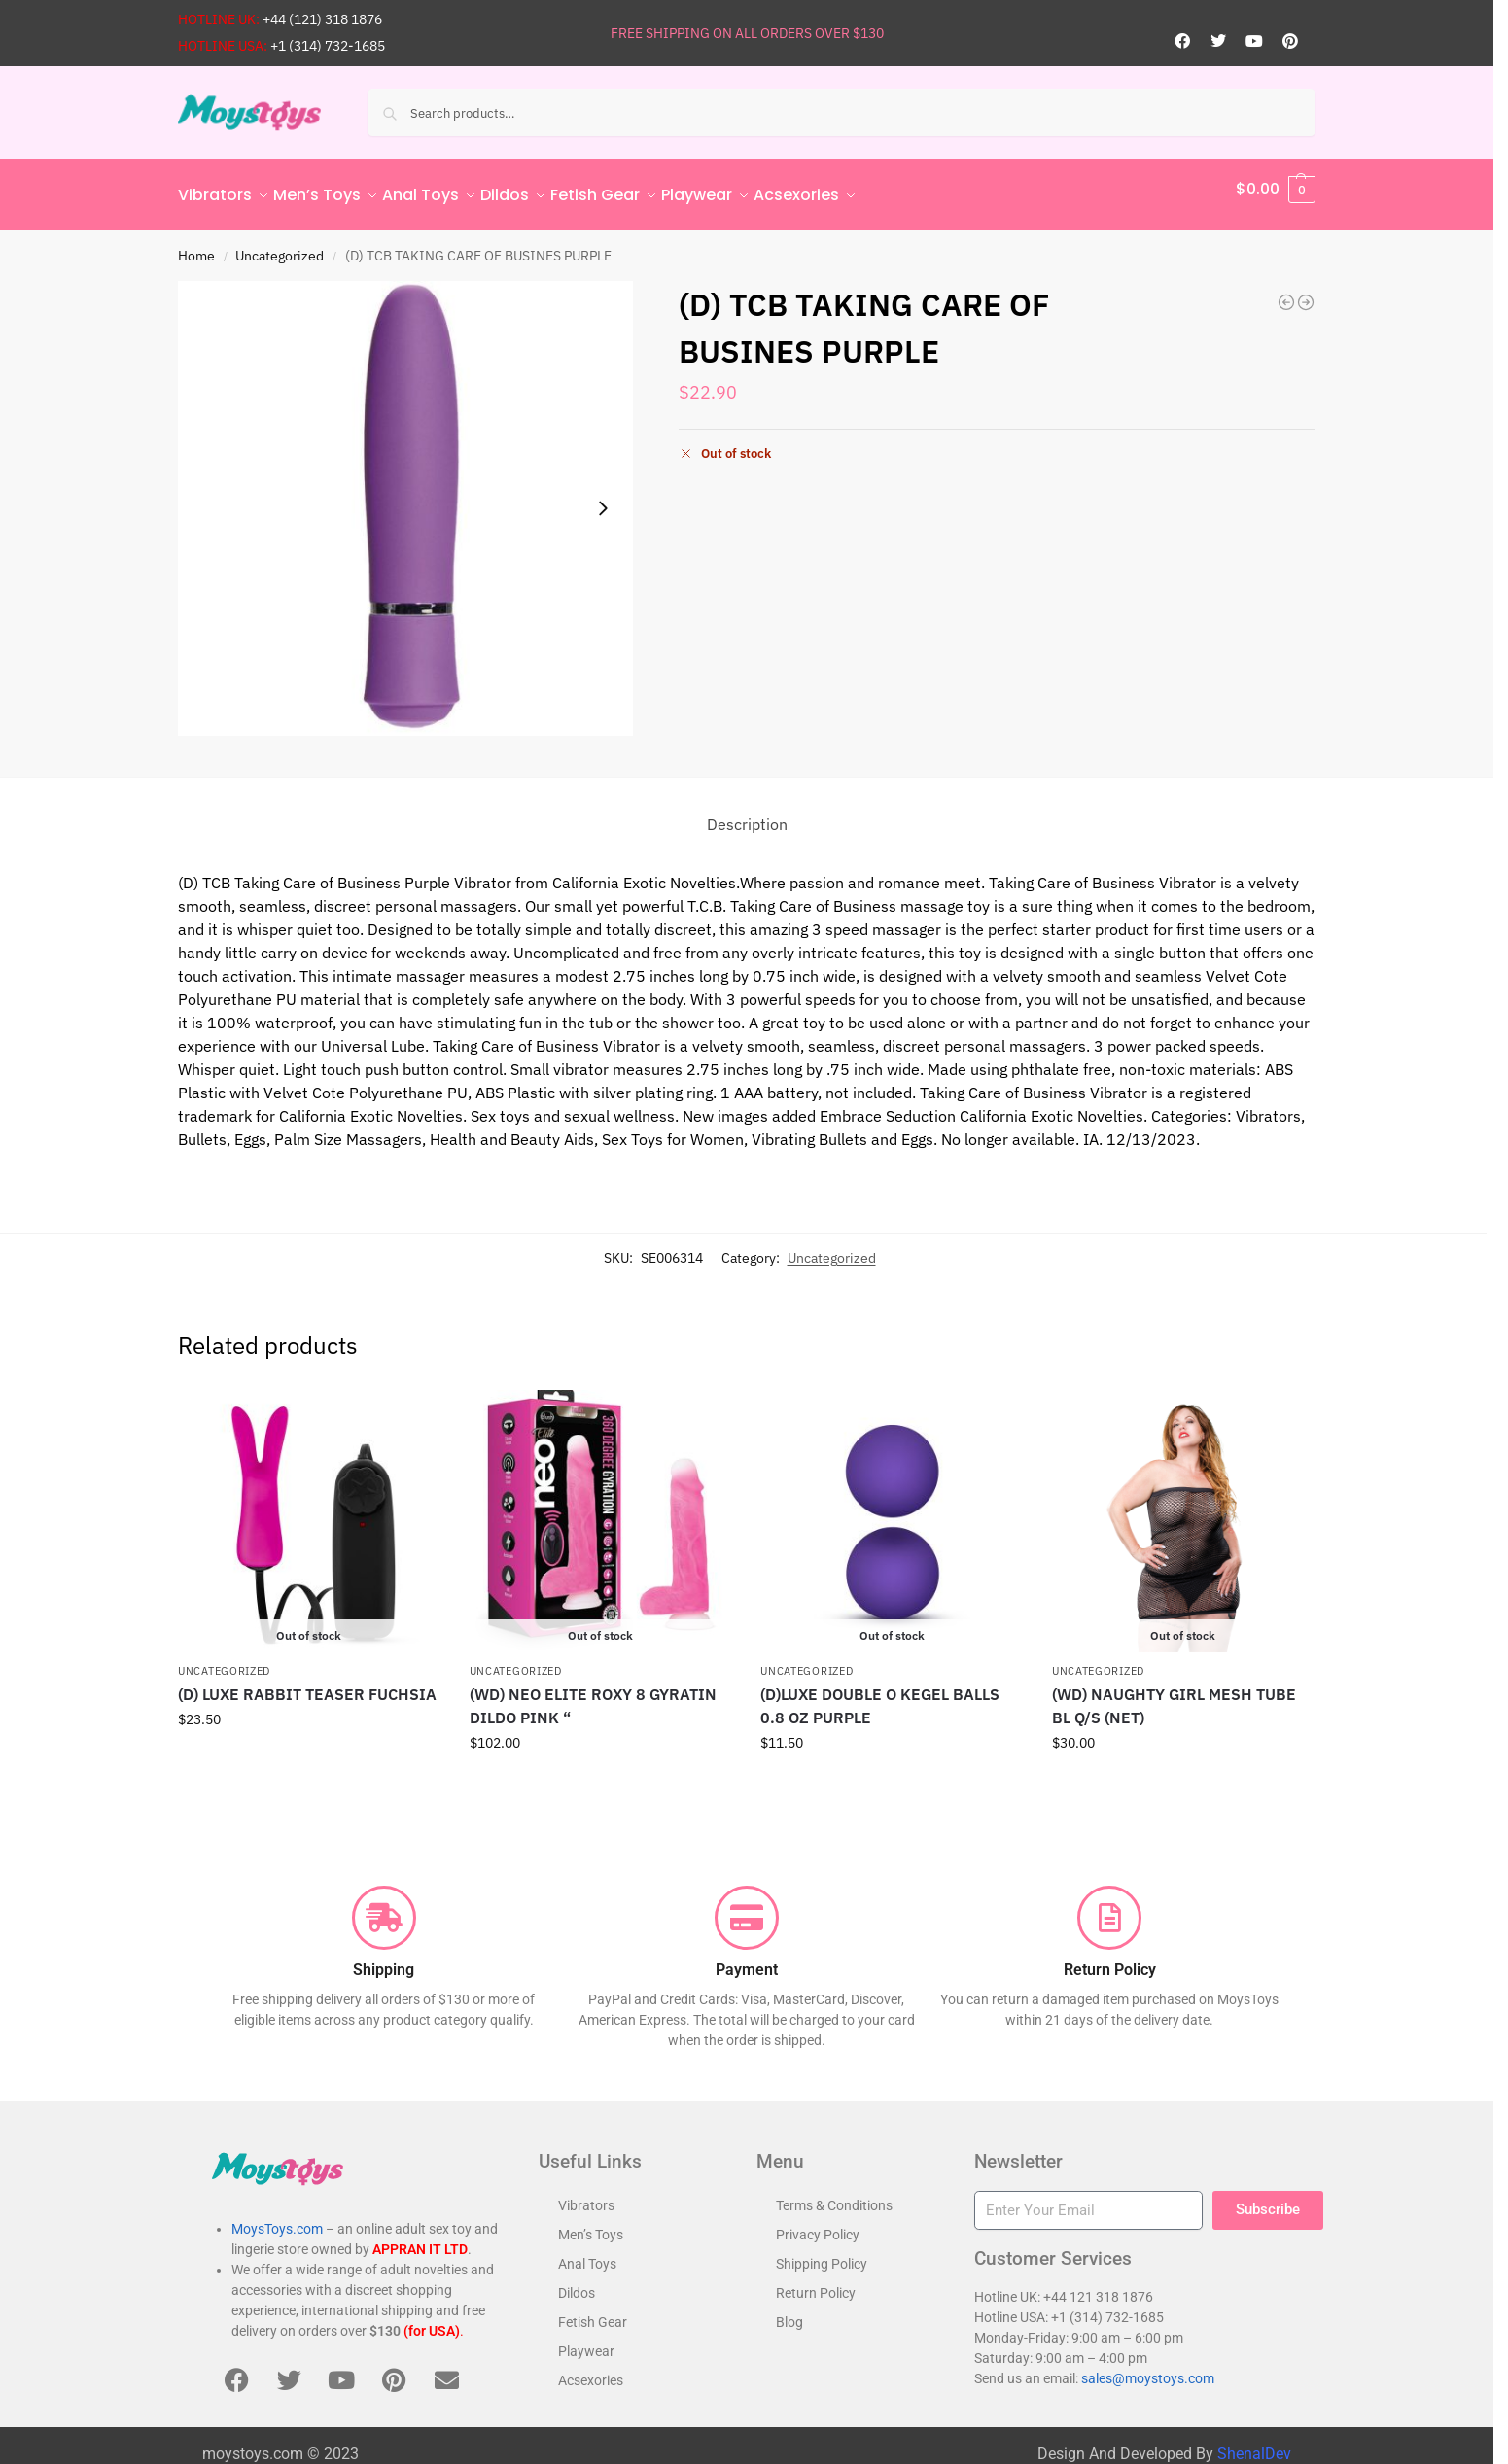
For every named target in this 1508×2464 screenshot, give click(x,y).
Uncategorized (279, 244)
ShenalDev (1254, 2443)
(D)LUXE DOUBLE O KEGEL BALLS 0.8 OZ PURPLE (879, 1695)
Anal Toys (587, 2252)
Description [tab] (747, 813)
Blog (789, 2310)
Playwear (586, 2339)
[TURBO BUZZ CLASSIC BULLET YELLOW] (1286, 291)
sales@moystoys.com (1147, 2368)
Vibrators (586, 2194)
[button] (1275, 189)
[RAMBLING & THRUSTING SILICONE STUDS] (1305, 291)
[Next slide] (602, 497)
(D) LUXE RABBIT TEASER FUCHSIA (307, 1683)
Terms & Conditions (834, 2194)
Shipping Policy (821, 2252)
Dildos (576, 2281)
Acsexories (590, 2369)
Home (196, 244)
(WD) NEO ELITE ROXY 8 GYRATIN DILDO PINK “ (593, 1695)
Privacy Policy (817, 2223)
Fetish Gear (592, 2310)
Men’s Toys (590, 2223)
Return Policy (816, 2281)
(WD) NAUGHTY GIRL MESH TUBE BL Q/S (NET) (1174, 1695)
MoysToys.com (277, 2218)
